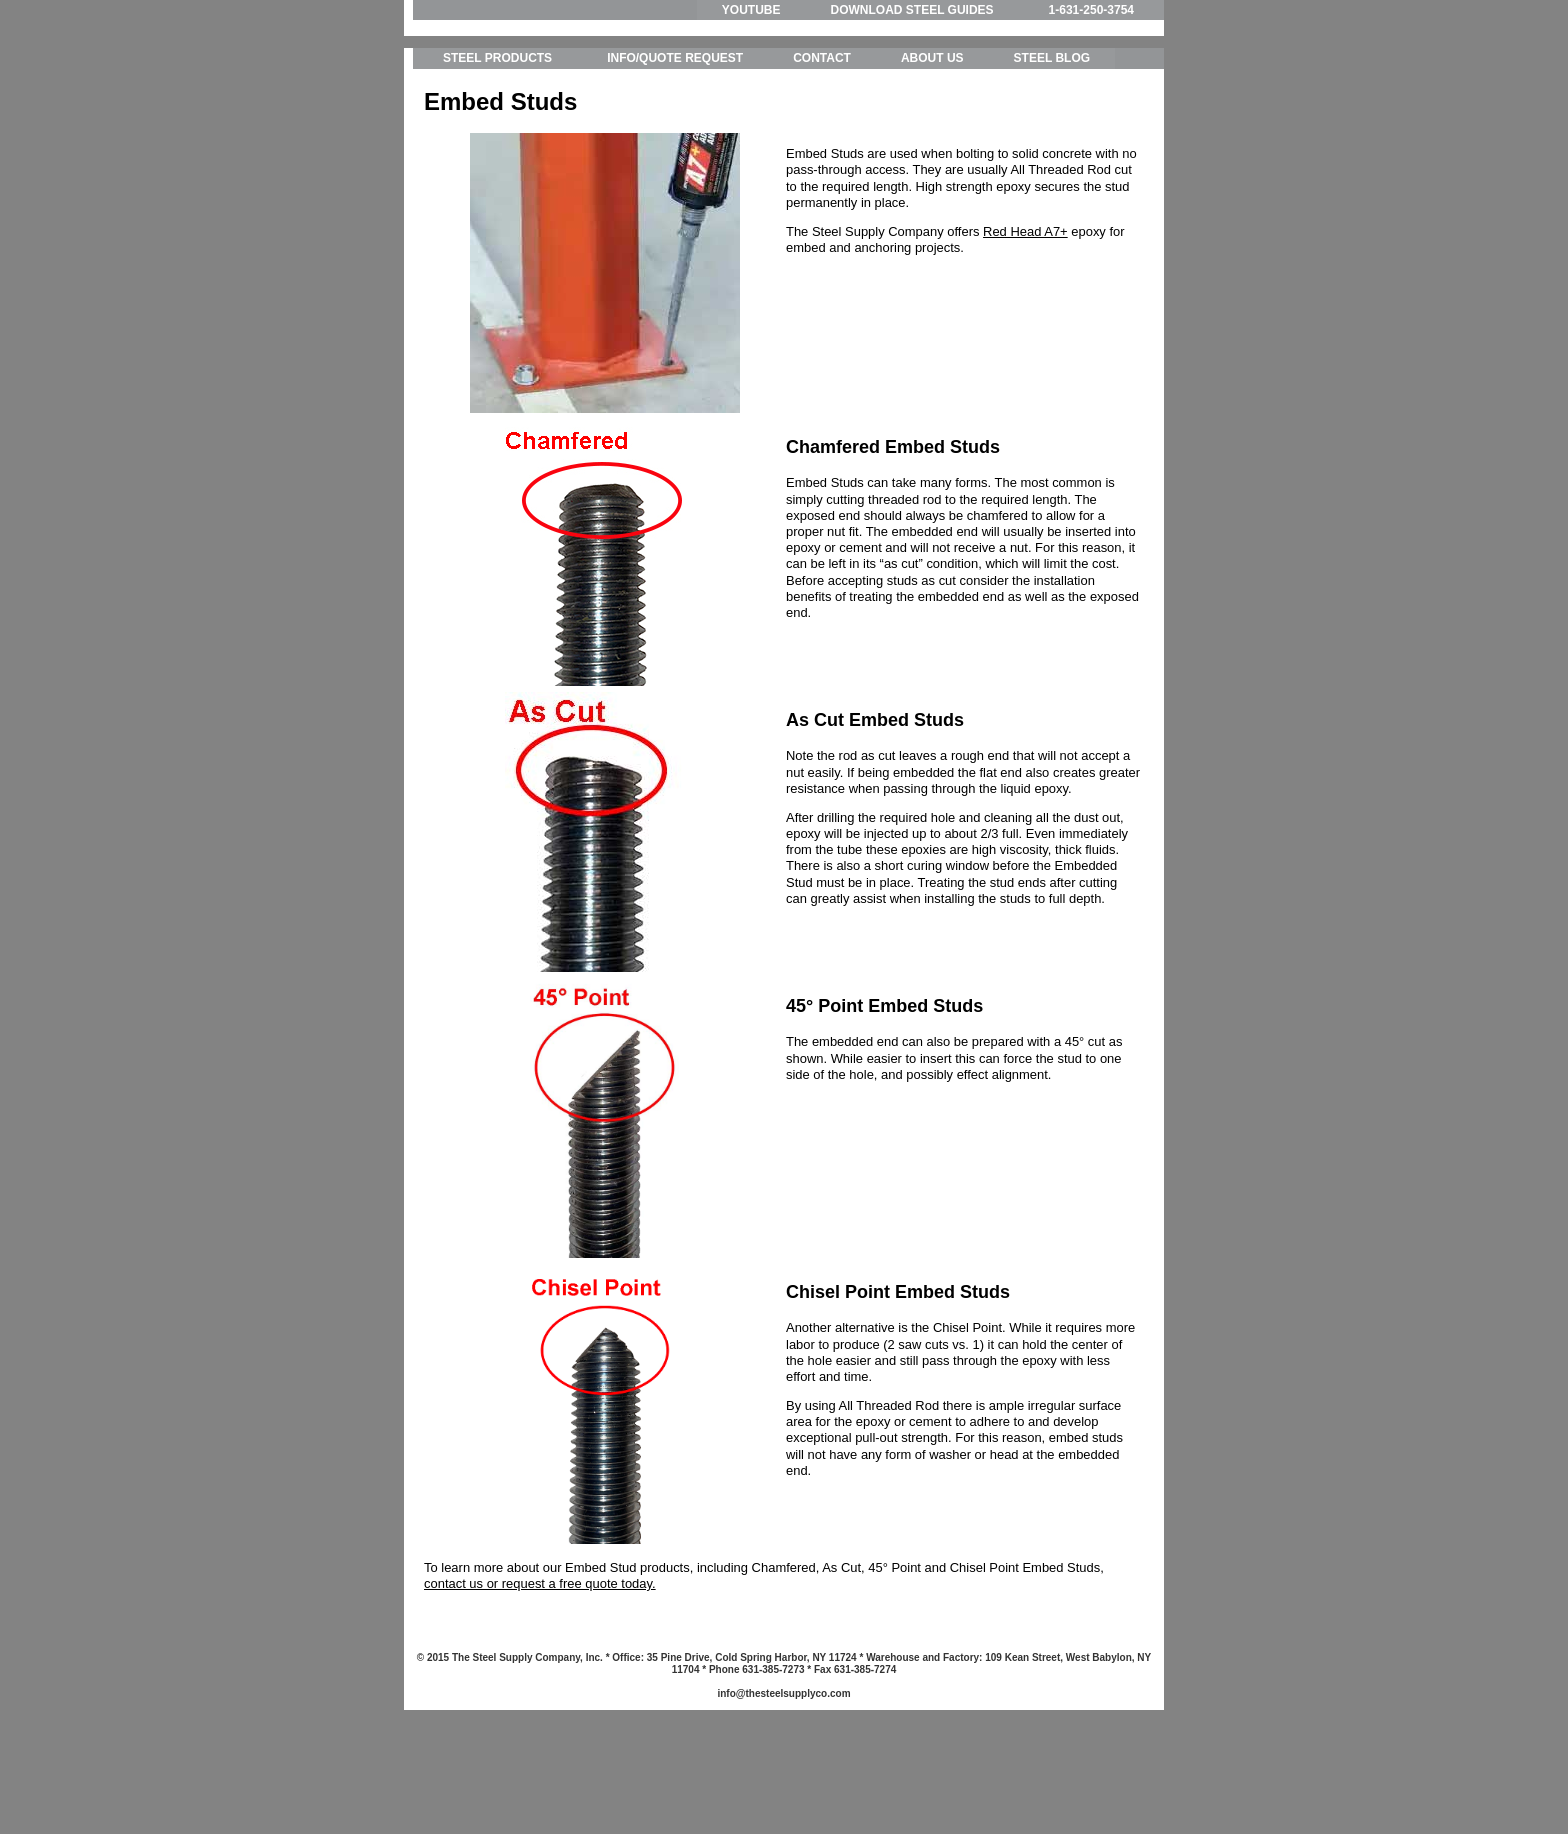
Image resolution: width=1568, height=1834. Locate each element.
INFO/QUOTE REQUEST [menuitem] (675, 150)
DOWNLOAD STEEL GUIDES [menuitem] (911, 10)
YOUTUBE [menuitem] (751, 10)
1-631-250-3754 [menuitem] (1091, 10)
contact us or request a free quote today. (540, 1675)
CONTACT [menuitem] (822, 150)
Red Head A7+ (1025, 323)
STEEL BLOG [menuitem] (1052, 150)
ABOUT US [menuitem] (932, 150)
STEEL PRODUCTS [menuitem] (497, 150)
